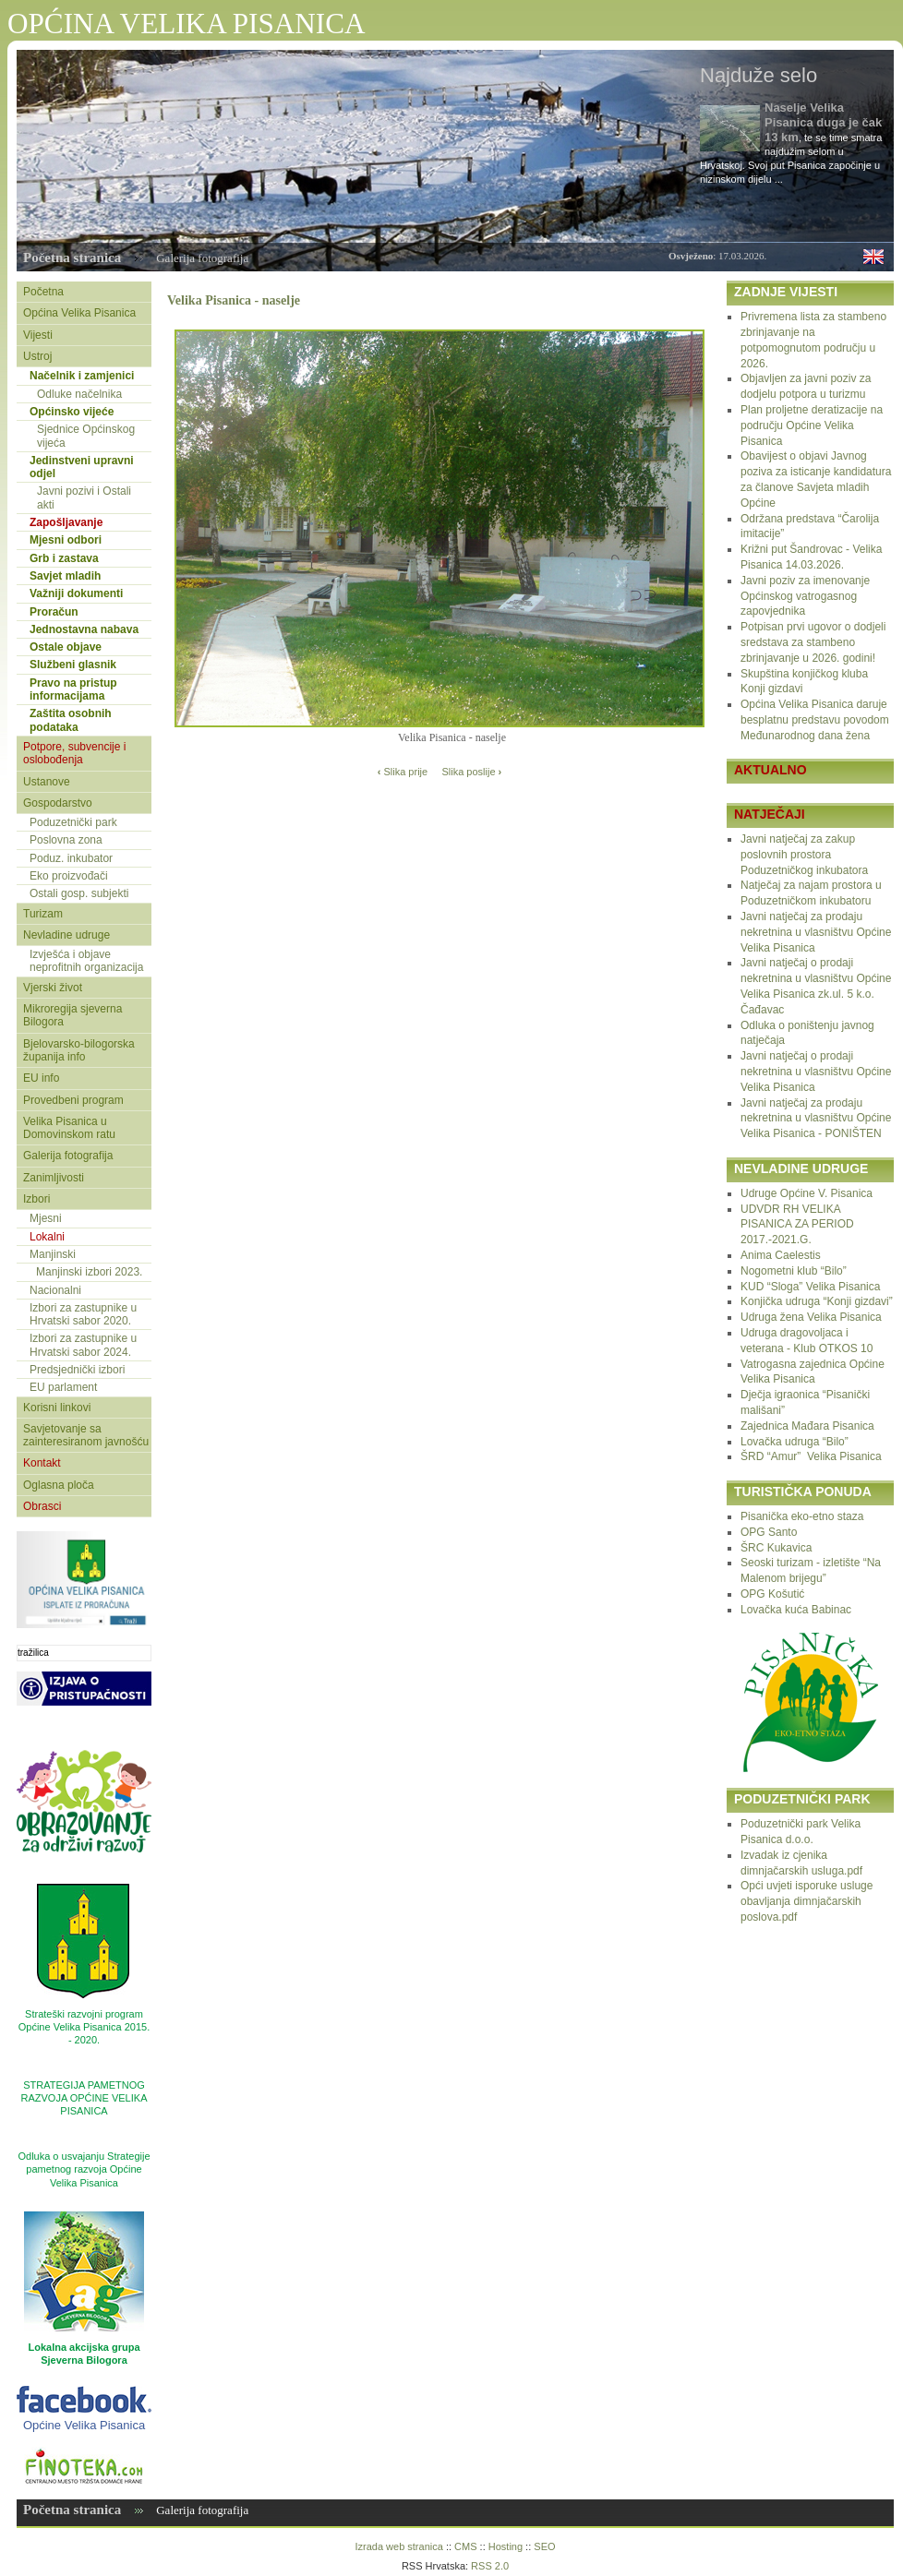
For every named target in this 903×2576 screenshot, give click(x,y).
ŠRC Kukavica (776, 1547)
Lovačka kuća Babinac (795, 1609)
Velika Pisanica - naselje (233, 300)
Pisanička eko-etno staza (801, 1516)
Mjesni (46, 1218)
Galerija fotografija (202, 258)
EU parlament (63, 1387)
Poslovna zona (66, 839)
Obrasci (42, 1506)
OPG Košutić (772, 1594)
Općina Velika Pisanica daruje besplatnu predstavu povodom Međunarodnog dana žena (814, 720)
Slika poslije (471, 771)
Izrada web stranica (398, 2546)
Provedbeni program (73, 1100)
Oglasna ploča (58, 1485)
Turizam (43, 913)
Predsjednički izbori (77, 1369)
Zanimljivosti (53, 1177)
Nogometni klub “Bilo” (793, 1270)
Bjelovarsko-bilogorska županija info (79, 1050)
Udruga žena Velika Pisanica (811, 1317)
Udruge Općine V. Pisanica (806, 1193)
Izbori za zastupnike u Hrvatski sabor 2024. (83, 1345)
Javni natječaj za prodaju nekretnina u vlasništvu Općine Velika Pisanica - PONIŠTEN (815, 1118)
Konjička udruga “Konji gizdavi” (816, 1301)
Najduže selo (758, 75)
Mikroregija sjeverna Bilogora (72, 1015)
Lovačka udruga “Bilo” (794, 1441)
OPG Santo (768, 1532)
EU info (41, 1078)
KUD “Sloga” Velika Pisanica (810, 1286)
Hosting (505, 2546)
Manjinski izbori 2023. (89, 1271)
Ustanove (46, 781)
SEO (544, 2546)
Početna (43, 291)
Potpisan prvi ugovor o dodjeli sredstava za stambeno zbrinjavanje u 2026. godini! (812, 642)
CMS (465, 2546)
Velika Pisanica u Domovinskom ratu (69, 1128)
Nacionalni (55, 1290)
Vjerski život (52, 987)
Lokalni (47, 1236)
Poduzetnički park (73, 822)
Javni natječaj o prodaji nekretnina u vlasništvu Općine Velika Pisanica (815, 1071)
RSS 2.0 (490, 2565)
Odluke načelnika (79, 394)
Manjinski (53, 1254)
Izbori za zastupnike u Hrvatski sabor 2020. (83, 1314)
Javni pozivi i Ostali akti (84, 497)
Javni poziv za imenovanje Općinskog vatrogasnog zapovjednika (805, 596)
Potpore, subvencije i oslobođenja (74, 753)
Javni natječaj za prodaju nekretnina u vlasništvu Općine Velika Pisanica (815, 932)
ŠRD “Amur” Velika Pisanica (811, 1456)
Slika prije (402, 771)
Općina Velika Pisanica (79, 312)
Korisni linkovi (56, 1407)
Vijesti (38, 335)
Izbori (36, 1198)
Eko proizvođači (69, 875)
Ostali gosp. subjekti (79, 893)
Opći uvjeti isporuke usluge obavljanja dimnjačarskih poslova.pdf (806, 1901)
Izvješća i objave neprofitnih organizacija (86, 961)
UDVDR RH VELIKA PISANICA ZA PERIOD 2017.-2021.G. (797, 1225)
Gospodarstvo (57, 803)
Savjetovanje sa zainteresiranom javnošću (86, 1435)
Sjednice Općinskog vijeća (86, 436)
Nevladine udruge (66, 935)
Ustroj (37, 356)
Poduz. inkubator (71, 858)
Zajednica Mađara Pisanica (807, 1426)
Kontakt (42, 1462)
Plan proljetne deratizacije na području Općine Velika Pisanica (811, 425)
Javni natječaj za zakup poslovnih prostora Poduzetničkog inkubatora (804, 855)
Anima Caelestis (780, 1255)
